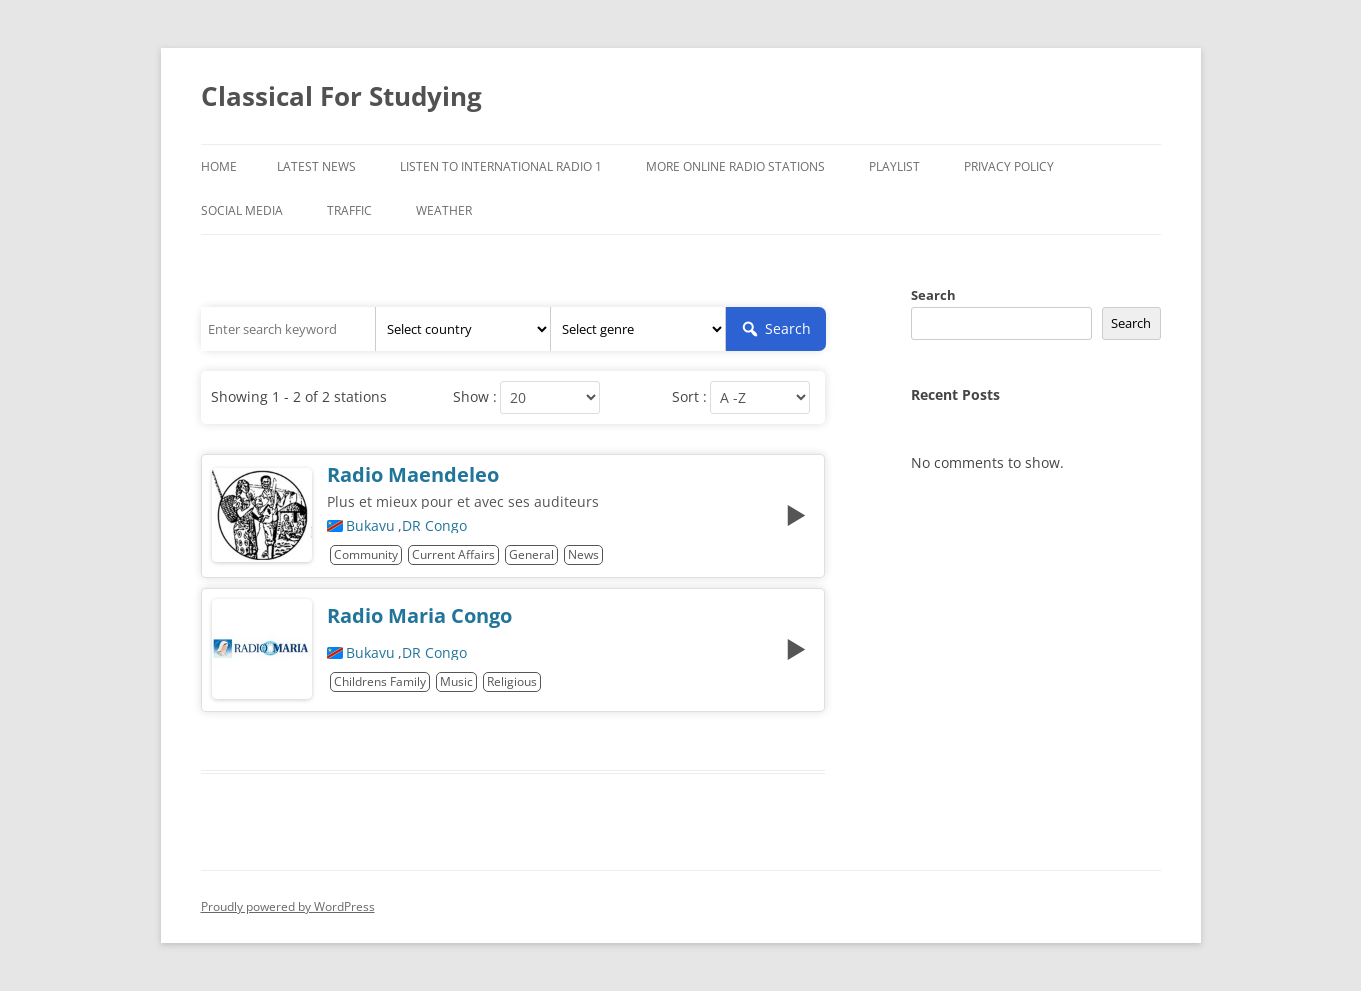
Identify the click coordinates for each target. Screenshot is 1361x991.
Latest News (316, 166)
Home (219, 166)
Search (933, 295)
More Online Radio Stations (735, 166)
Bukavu (370, 526)
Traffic (349, 210)
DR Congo (434, 526)
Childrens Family (380, 681)
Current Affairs (453, 554)
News (583, 554)
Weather (444, 210)
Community (366, 554)
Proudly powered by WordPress (288, 906)
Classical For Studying (341, 96)
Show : (475, 397)
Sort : (689, 397)
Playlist (894, 166)
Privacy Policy (1009, 166)
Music (456, 681)
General (531, 554)
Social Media (242, 210)
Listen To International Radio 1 (501, 166)
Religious (512, 681)
